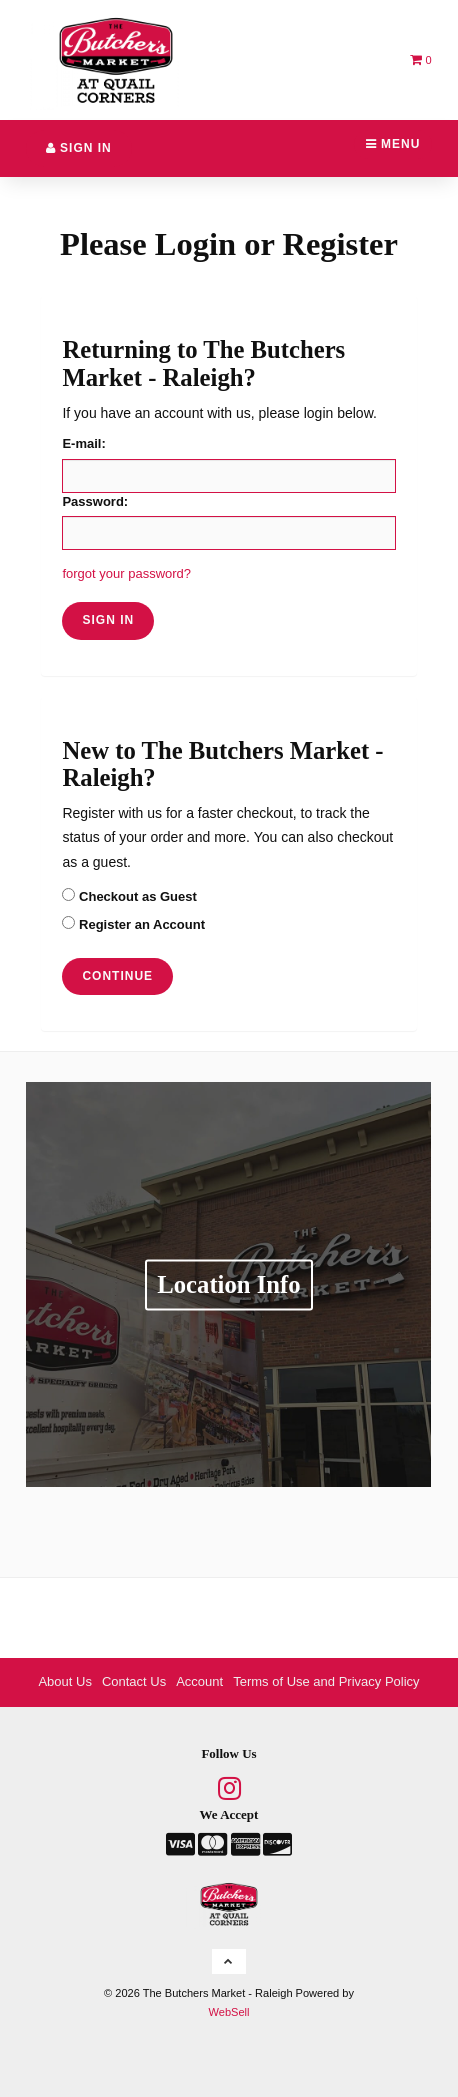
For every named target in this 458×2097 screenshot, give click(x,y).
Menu (393, 144)
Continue (117, 976)
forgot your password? (126, 573)
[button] (421, 59)
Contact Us (134, 1681)
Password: (95, 501)
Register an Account (133, 924)
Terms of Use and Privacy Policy (326, 1681)
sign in (108, 620)
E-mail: (83, 443)
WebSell (229, 2012)
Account (199, 1681)
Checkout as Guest (129, 896)
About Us (64, 1681)
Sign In (79, 148)
